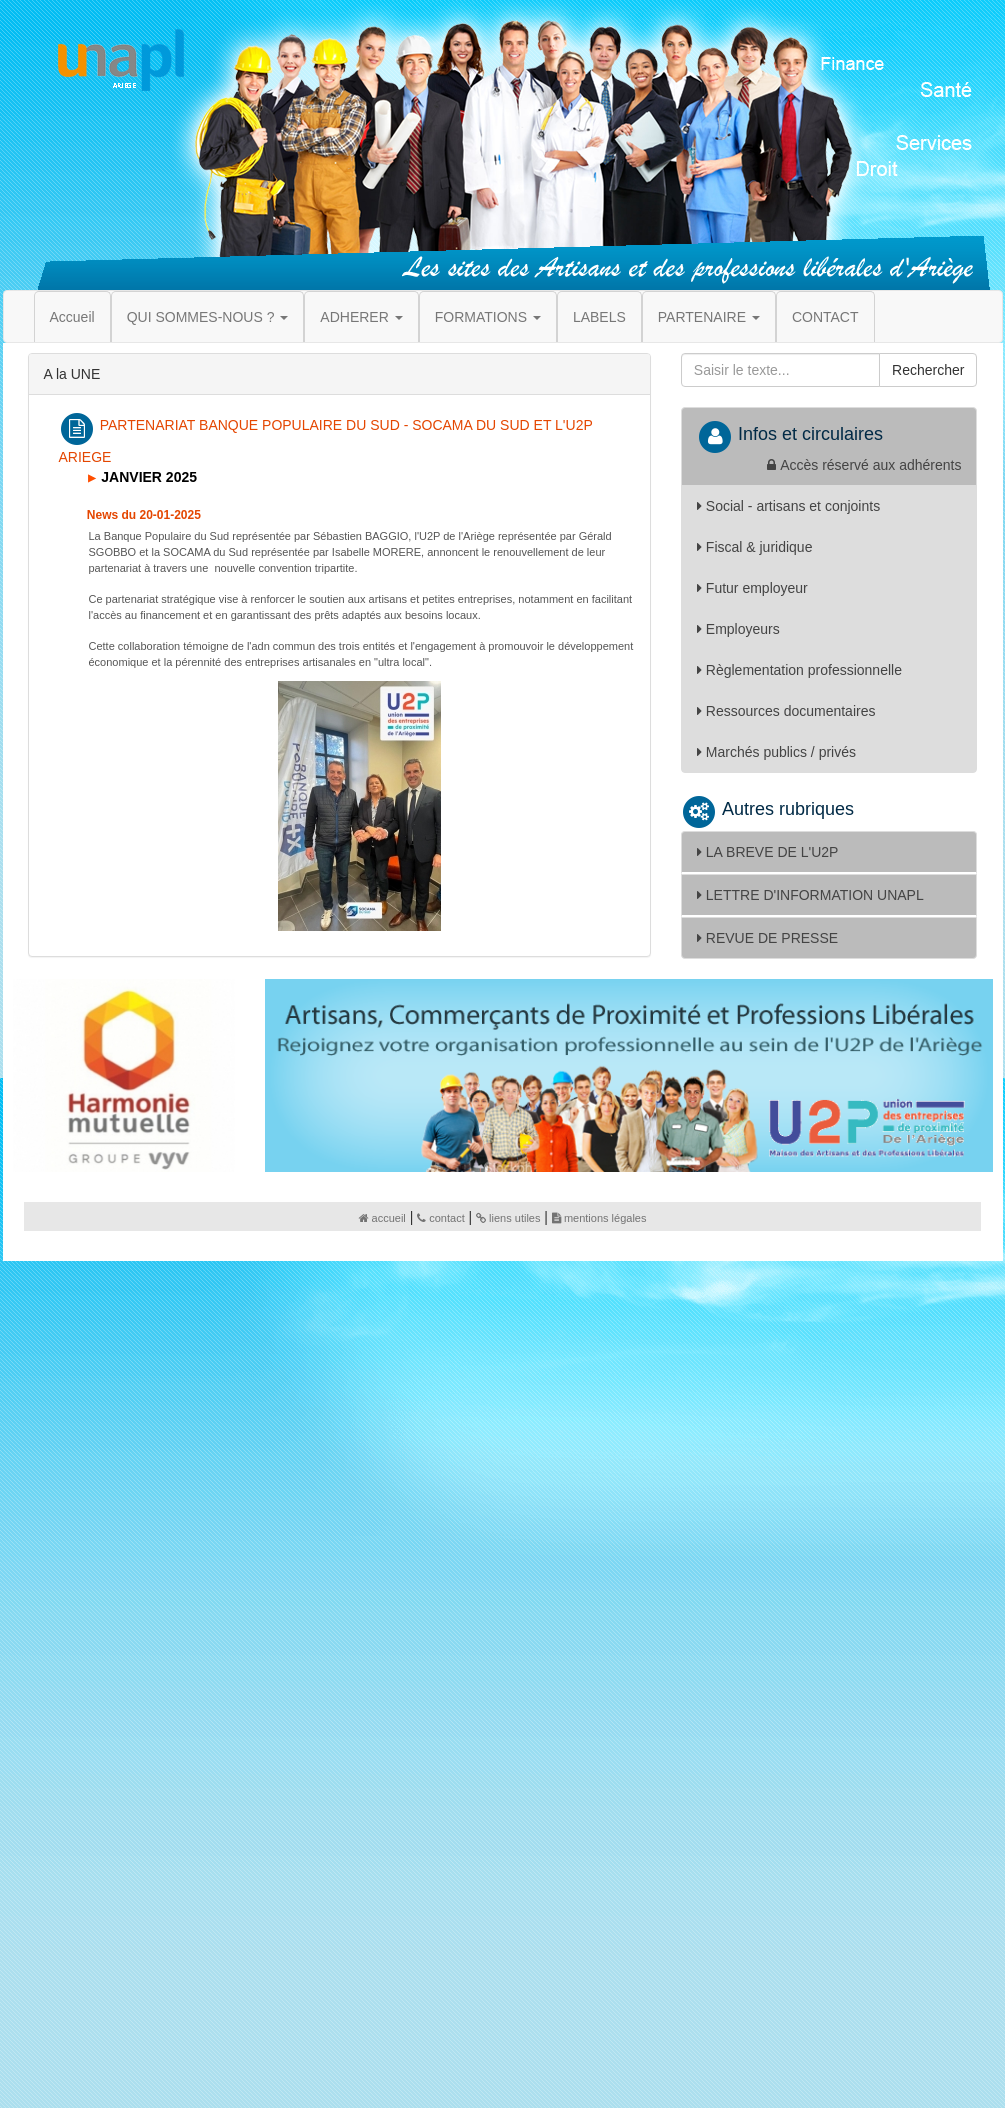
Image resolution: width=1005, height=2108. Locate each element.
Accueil (72, 317)
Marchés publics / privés (776, 752)
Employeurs (738, 629)
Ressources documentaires (786, 711)
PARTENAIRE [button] (709, 317)
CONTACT (825, 317)
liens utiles (508, 1218)
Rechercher (928, 370)
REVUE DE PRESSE (767, 938)
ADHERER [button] (361, 317)
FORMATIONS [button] (488, 317)
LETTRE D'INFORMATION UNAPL (810, 895)
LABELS (599, 317)
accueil (382, 1218)
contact (440, 1218)
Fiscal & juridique (755, 547)
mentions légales (599, 1218)
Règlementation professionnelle (799, 670)
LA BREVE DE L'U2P (768, 852)
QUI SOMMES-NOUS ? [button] (208, 317)
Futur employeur (752, 588)
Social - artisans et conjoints (788, 506)
